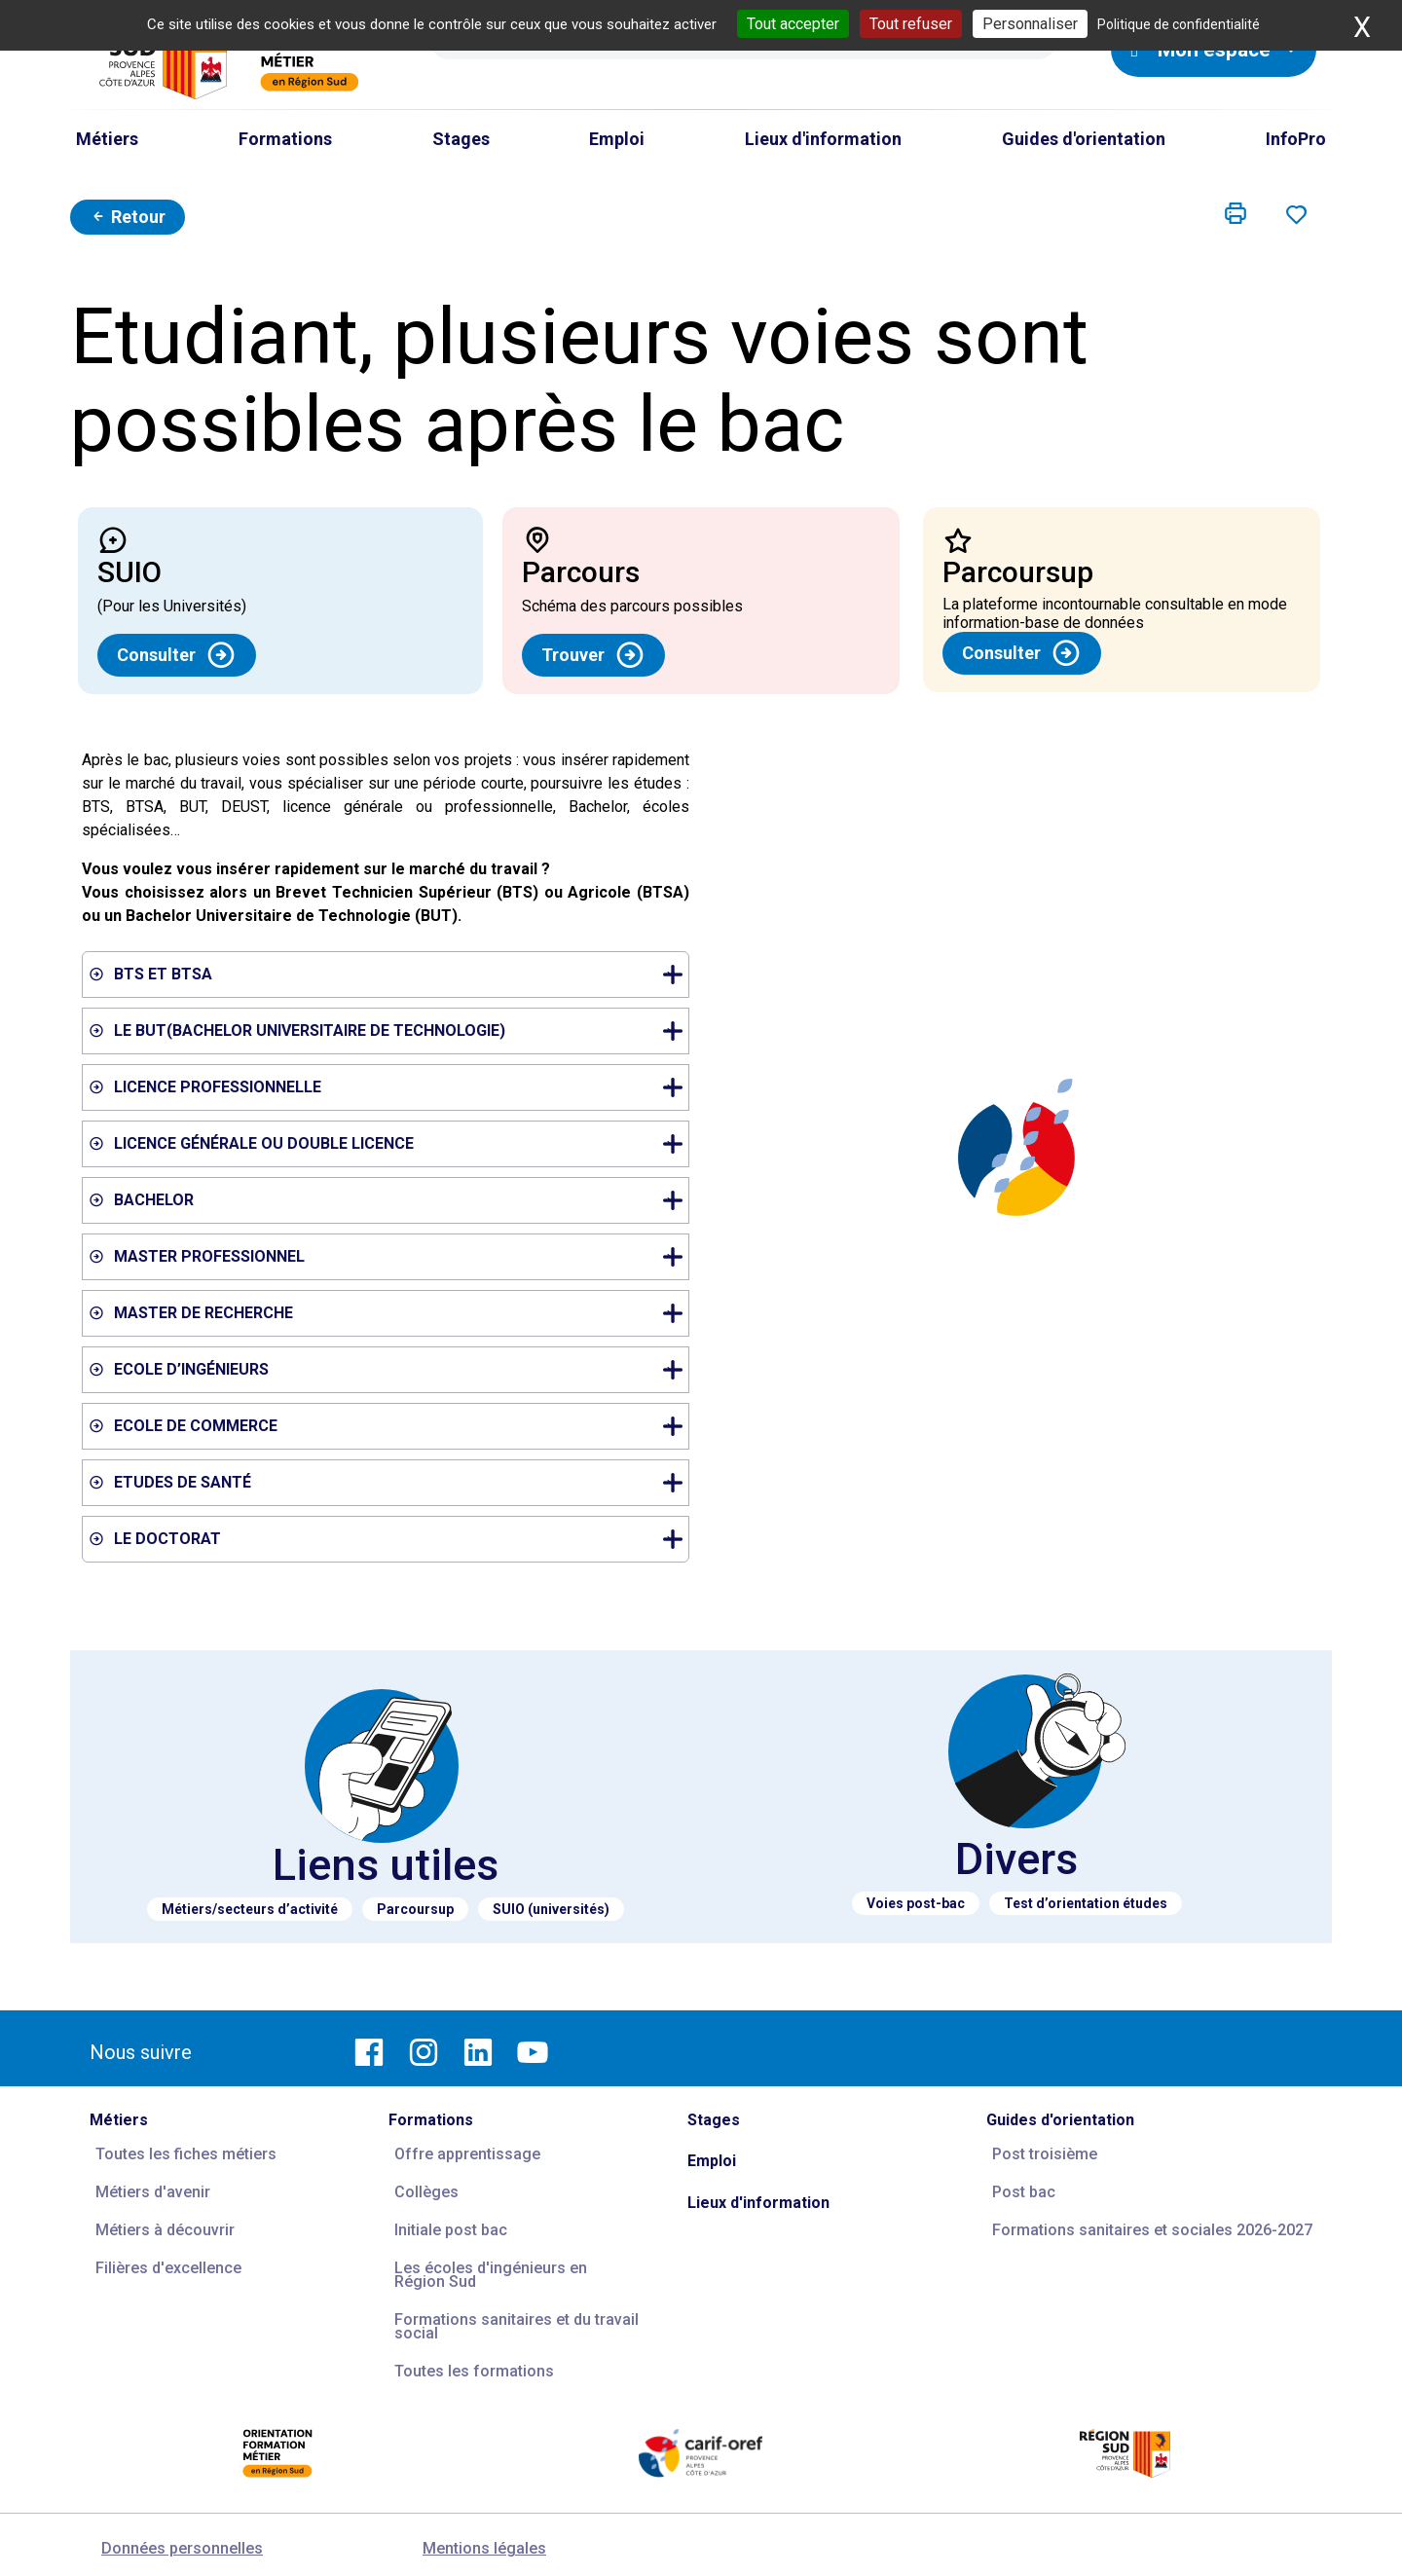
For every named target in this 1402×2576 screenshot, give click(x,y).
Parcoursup (415, 1909)
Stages (713, 2120)
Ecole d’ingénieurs (388, 1369)
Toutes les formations (474, 2371)
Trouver (593, 655)
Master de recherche (388, 1313)
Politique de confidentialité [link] (1178, 24)
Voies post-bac (916, 1903)
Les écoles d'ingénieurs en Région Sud (490, 2275)
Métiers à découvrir (165, 2230)
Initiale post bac (450, 2230)
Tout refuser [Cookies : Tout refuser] (910, 24)
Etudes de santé (388, 1482)
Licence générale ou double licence (388, 1143)
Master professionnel (388, 1256)
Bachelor (388, 1200)
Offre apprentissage (467, 2154)
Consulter (177, 655)
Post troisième (1044, 2154)
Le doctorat (388, 1538)
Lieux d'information (758, 2202)
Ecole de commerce (388, 1426)
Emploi (711, 2161)
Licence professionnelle (388, 1087)
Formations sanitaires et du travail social (516, 2326)
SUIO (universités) (551, 1909)
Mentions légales (484, 2548)
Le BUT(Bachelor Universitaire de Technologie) (388, 1030)
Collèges (426, 2192)
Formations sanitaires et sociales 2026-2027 (1152, 2230)
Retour (128, 216)
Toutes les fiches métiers (186, 2154)
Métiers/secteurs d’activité (250, 1909)
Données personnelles (182, 2548)
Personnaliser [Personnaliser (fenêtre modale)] (1030, 24)
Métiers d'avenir (152, 2192)
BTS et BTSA (388, 974)
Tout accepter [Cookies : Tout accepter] (793, 24)
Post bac (1023, 2192)
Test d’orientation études (1085, 1903)
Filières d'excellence (168, 2268)
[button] (1235, 214)
